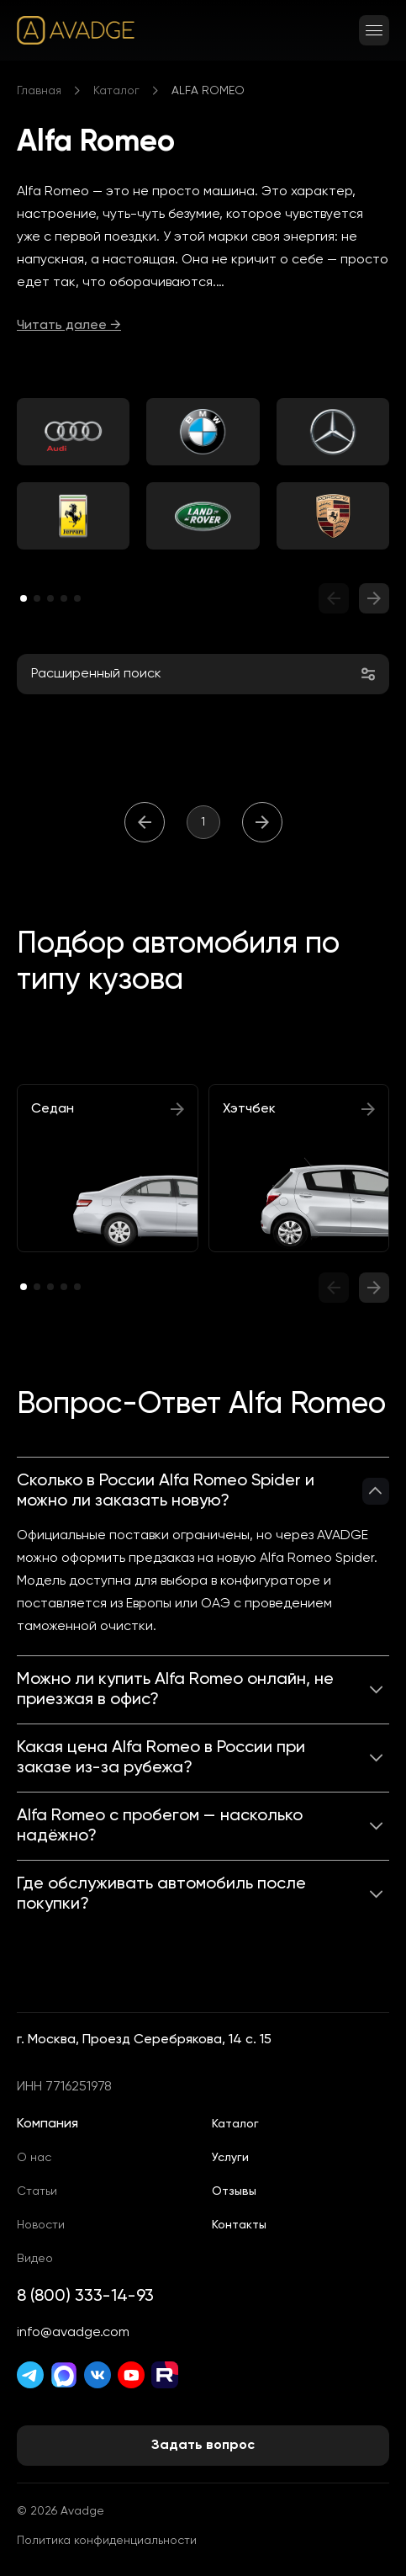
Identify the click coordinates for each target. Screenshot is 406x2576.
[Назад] (144, 822)
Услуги (230, 2158)
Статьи (37, 2191)
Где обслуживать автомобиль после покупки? (161, 1894)
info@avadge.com (73, 2333)
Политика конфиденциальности (107, 2541)
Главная (39, 91)
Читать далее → (69, 325)
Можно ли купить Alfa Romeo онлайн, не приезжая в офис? (175, 1689)
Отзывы (234, 2191)
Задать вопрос (203, 2445)
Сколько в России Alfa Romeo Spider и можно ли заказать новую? (165, 1491)
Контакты (239, 2225)
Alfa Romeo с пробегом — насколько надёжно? (160, 1826)
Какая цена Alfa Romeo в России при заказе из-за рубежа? (161, 1758)
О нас (34, 2158)
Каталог (116, 91)
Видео (35, 2259)
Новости (41, 2225)
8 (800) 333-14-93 (85, 2296)
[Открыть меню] (374, 30)
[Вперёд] (262, 822)
